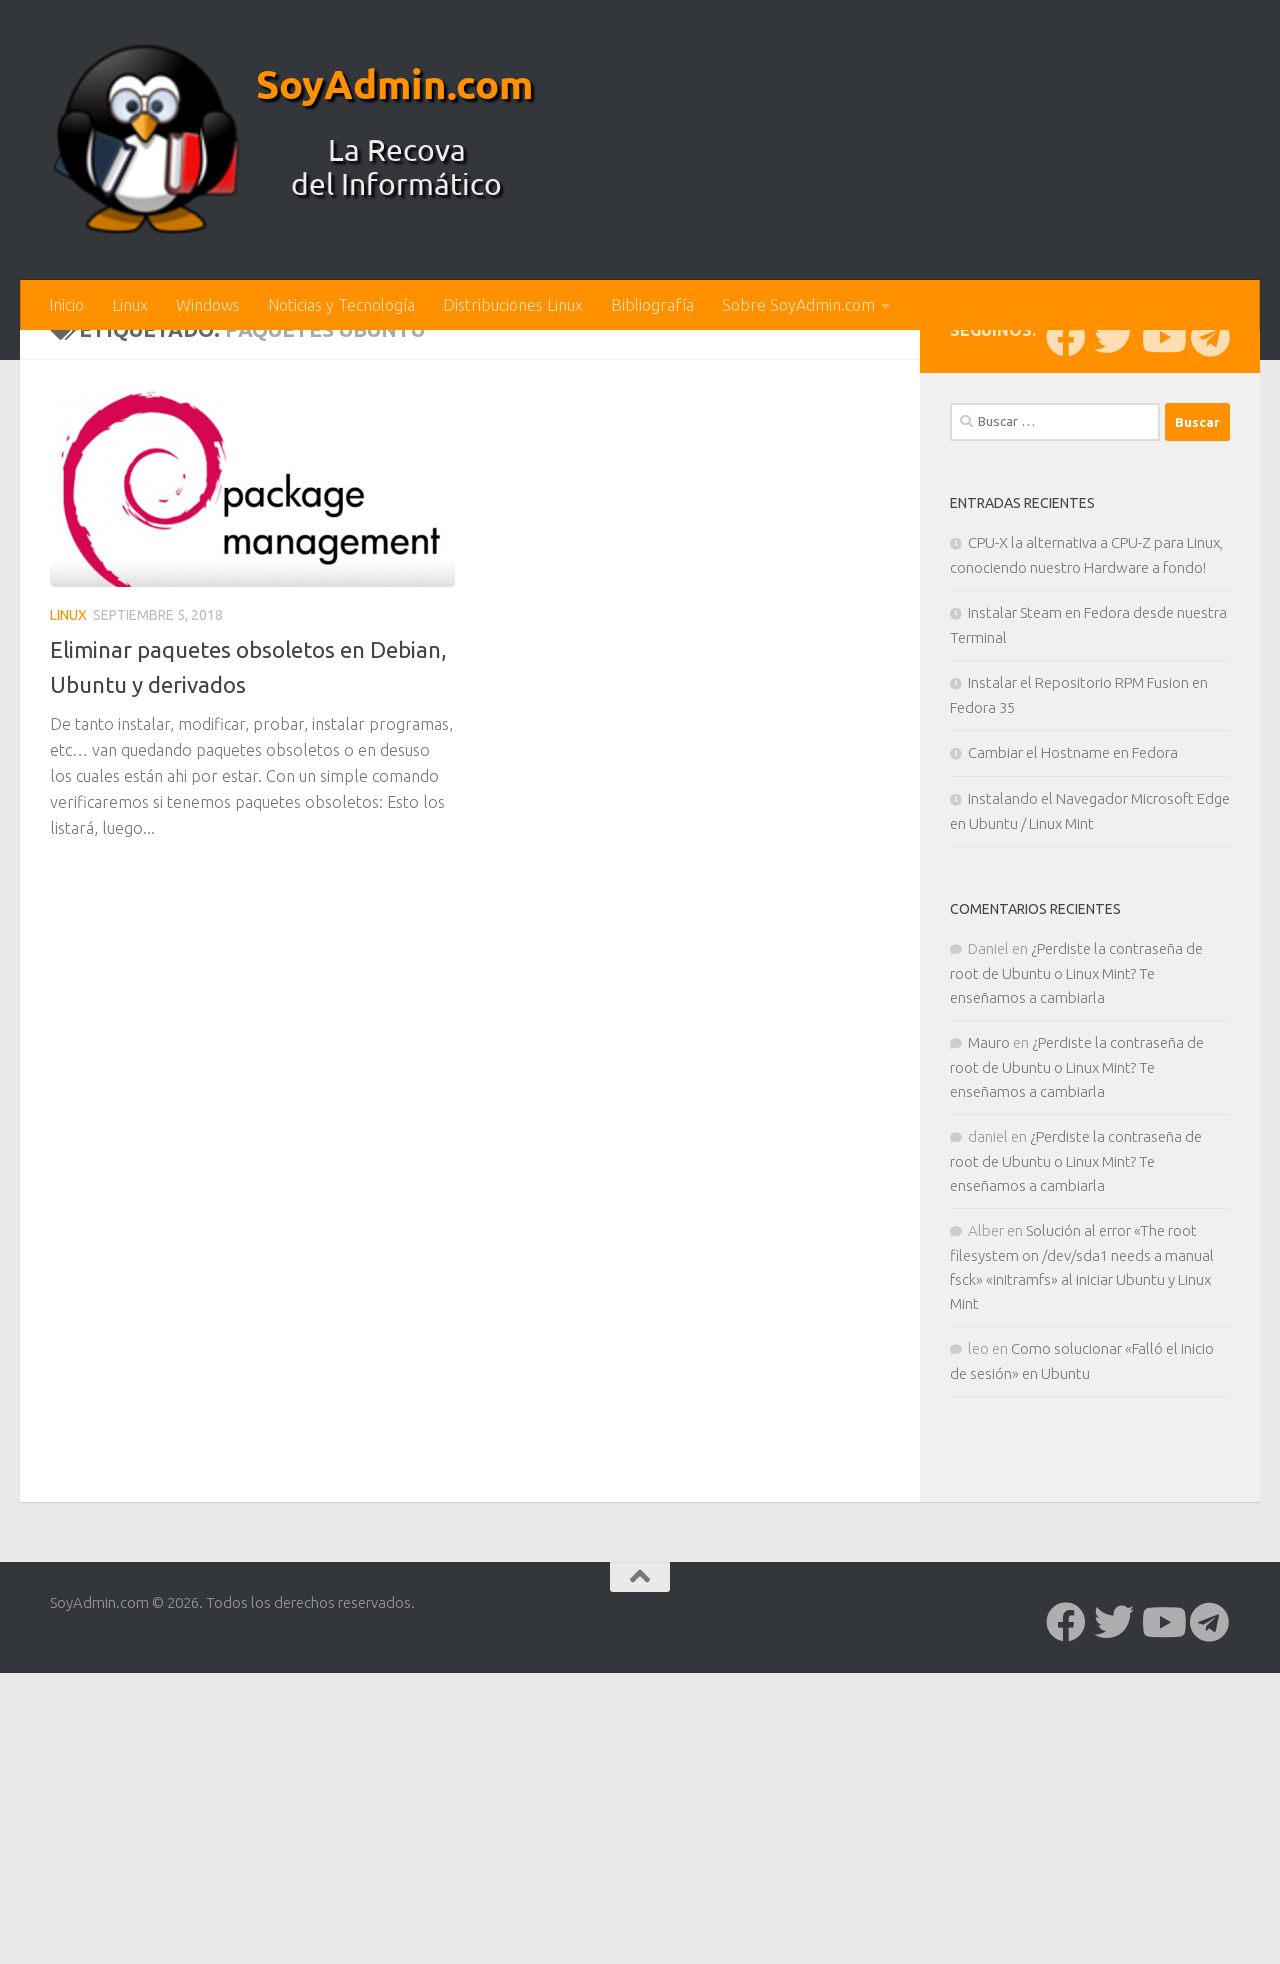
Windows (208, 305)
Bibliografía (652, 305)
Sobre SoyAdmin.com (798, 305)
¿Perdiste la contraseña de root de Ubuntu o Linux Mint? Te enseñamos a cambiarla (1076, 1303)
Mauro (989, 1372)
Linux (130, 305)
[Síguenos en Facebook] (1066, 667)
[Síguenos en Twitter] (1114, 667)
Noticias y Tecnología (341, 305)
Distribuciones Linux (513, 305)
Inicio (66, 305)
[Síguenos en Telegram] (1210, 667)
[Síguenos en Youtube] (1162, 667)
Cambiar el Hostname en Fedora (1073, 1082)
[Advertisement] (640, 480)
